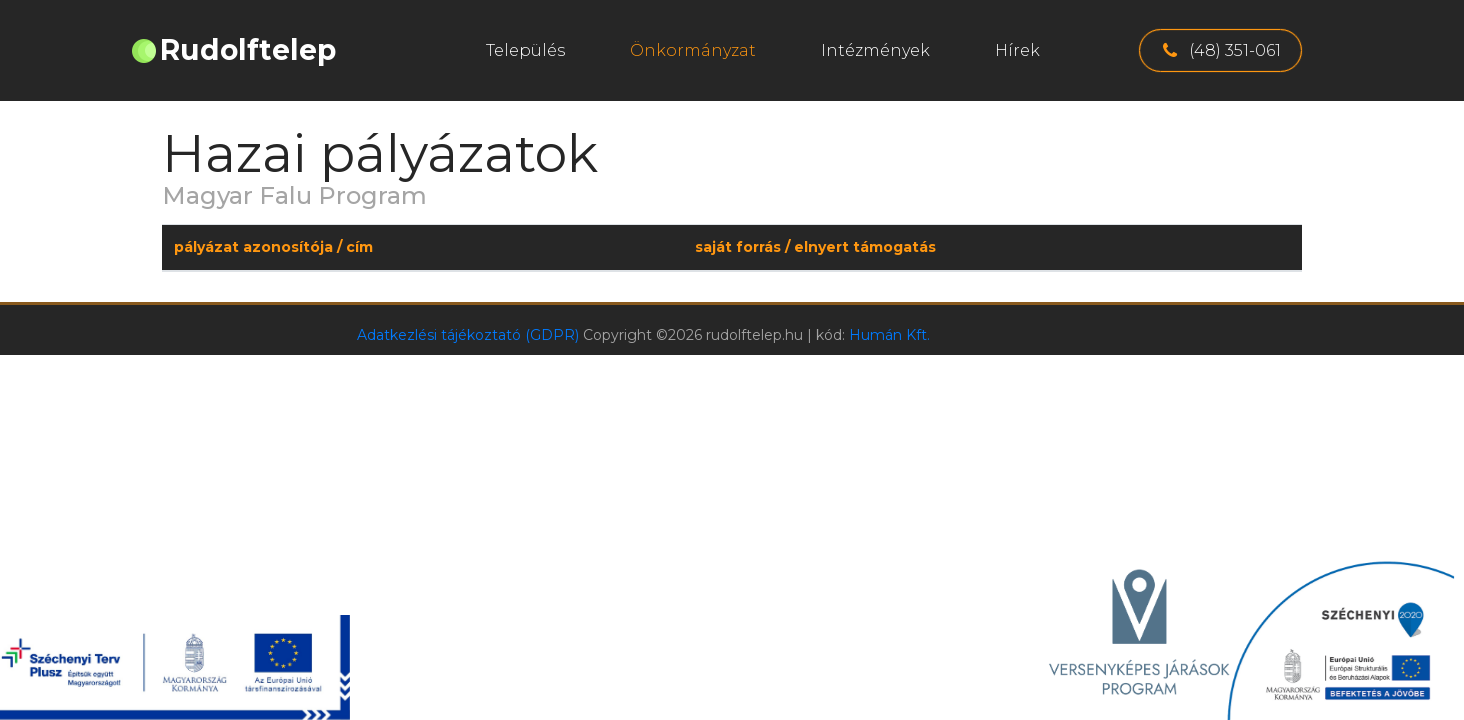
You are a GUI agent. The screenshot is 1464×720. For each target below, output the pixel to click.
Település (525, 50)
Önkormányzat (693, 50)
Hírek (1017, 50)
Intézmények (875, 50)
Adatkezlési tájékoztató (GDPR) (468, 335)
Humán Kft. (889, 335)
